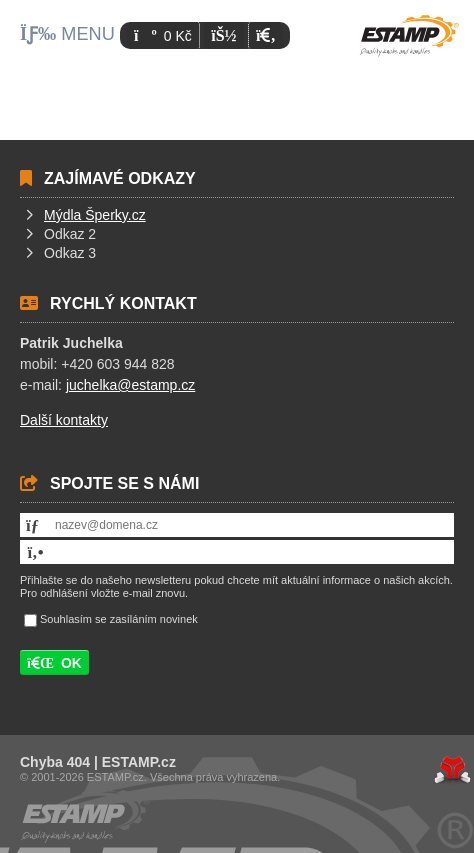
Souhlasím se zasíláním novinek (119, 620)
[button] (265, 35)
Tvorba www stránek (452, 770)
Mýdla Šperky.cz (95, 215)
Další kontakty (64, 420)
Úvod (409, 36)
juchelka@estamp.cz (130, 385)
